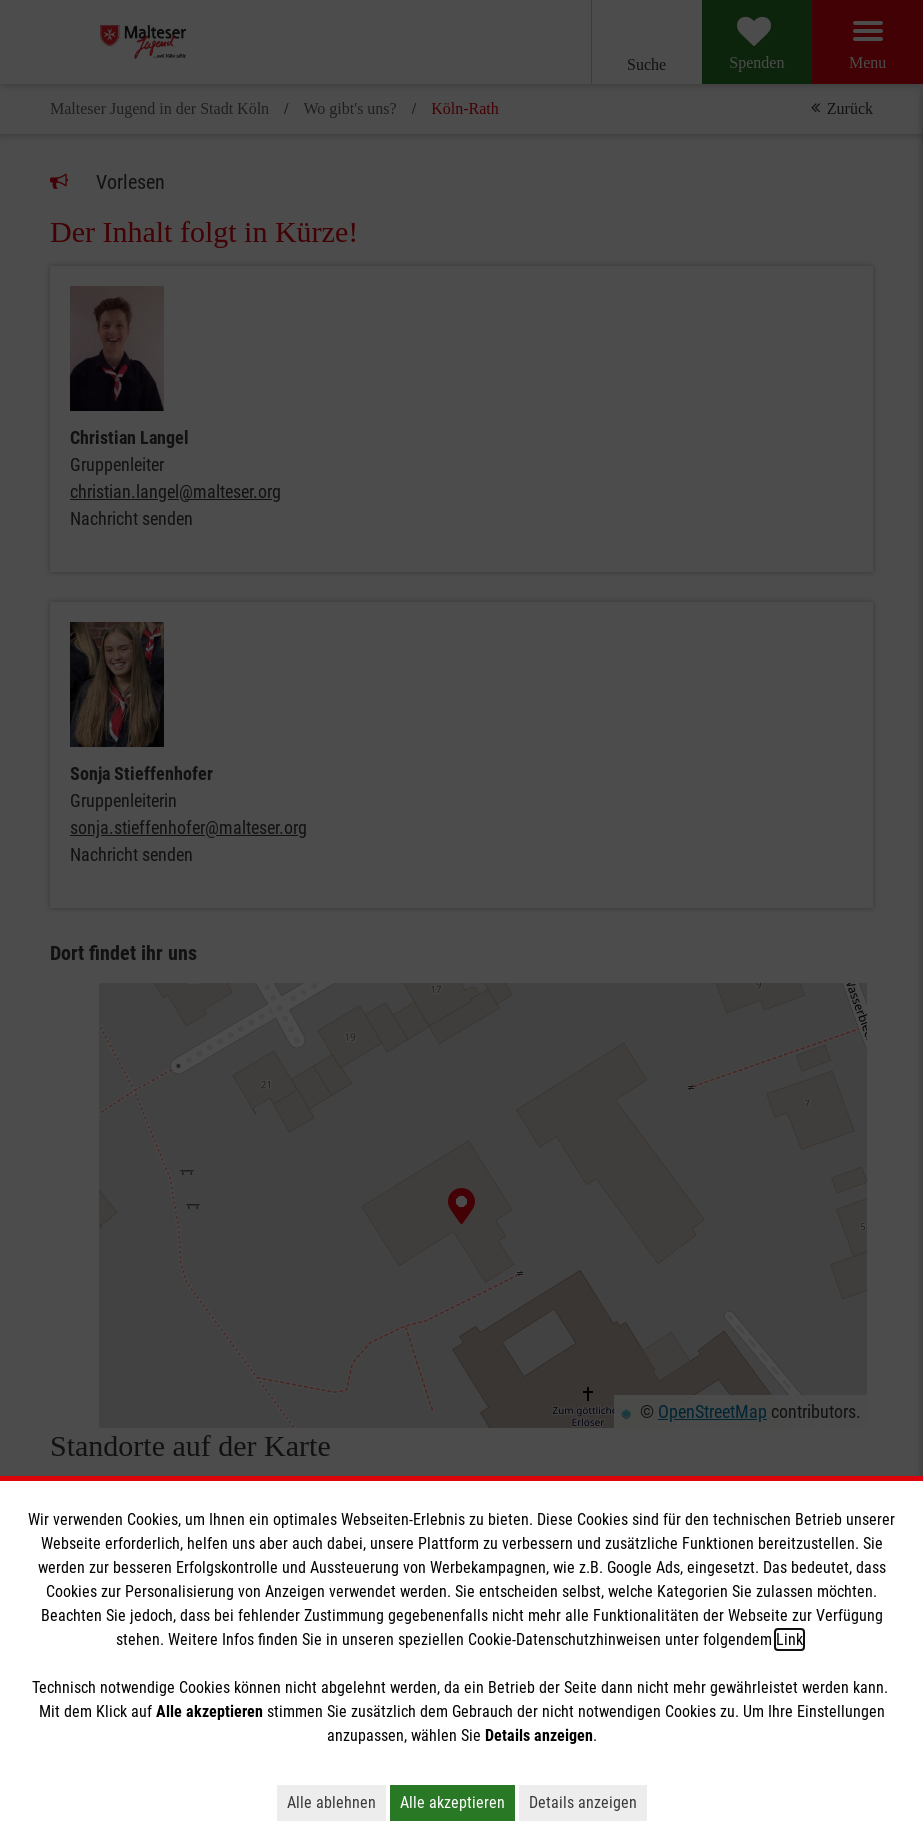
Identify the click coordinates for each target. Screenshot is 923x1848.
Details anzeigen (583, 1802)
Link (789, 1639)
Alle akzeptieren (452, 1802)
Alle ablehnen (331, 1802)
